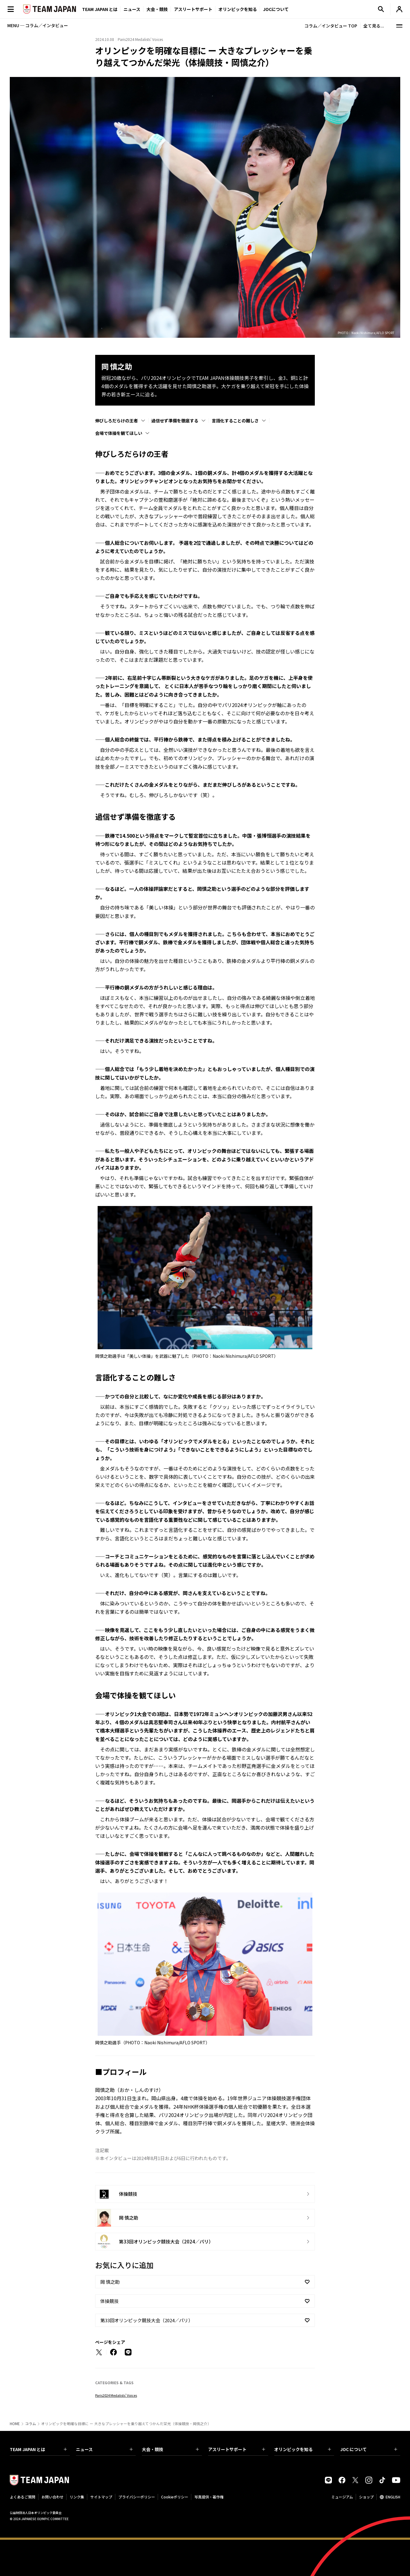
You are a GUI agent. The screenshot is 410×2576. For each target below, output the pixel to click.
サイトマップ (101, 2496)
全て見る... (373, 26)
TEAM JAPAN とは (38, 2449)
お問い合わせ (52, 2496)
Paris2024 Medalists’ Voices (116, 2395)
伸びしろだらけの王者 (116, 420)
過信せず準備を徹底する (174, 420)
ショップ (366, 2496)
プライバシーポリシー (136, 2496)
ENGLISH (393, 2496)
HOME (15, 2423)
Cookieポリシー (174, 2496)
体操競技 (109, 2301)
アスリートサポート (193, 9)
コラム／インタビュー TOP (330, 26)
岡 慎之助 (110, 2282)
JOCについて (276, 9)
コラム (30, 2423)
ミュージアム (342, 2496)
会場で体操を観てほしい (118, 433)
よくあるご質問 (22, 2496)
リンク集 (77, 2496)
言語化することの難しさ (235, 420)
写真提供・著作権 (209, 2496)
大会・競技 (170, 2449)
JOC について (368, 2449)
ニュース (132, 9)
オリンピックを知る (237, 9)
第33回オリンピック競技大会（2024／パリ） (146, 2320)
